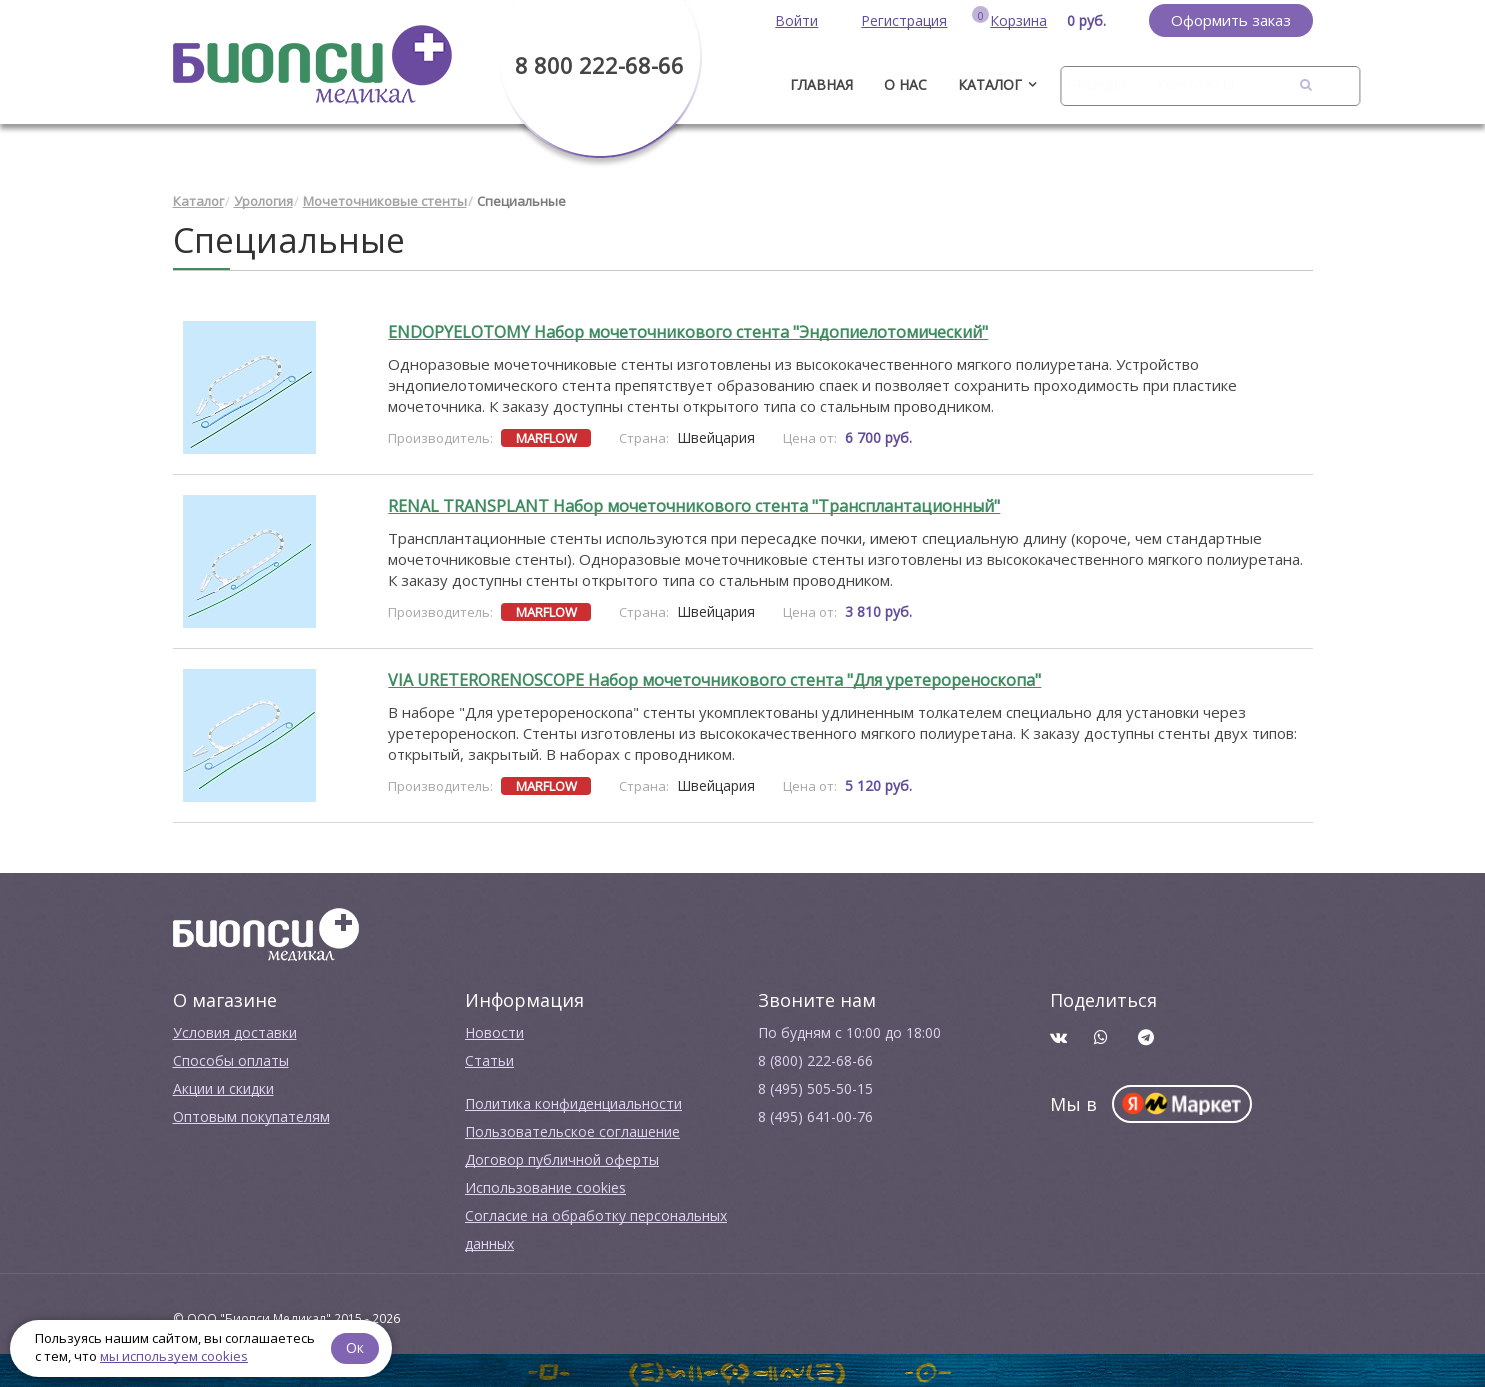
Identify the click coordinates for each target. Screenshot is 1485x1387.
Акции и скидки (223, 1086)
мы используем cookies (174, 1356)
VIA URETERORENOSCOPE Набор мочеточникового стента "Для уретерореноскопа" (714, 678)
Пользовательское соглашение (572, 1129)
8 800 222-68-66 (599, 65)
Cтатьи (489, 1058)
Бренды (1096, 84)
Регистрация (904, 20)
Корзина (1018, 20)
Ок (357, 1346)
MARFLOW (546, 436)
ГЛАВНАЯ (821, 84)
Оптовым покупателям (251, 1114)
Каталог (990, 84)
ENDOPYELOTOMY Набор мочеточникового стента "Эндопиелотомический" (688, 330)
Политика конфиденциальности (573, 1101)
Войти (796, 20)
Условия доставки (235, 1030)
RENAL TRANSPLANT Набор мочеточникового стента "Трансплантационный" (694, 504)
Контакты (1195, 84)
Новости (494, 1030)
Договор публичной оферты (562, 1157)
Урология (263, 200)
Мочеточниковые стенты (385, 200)
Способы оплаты (231, 1058)
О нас (905, 84)
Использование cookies (545, 1185)
